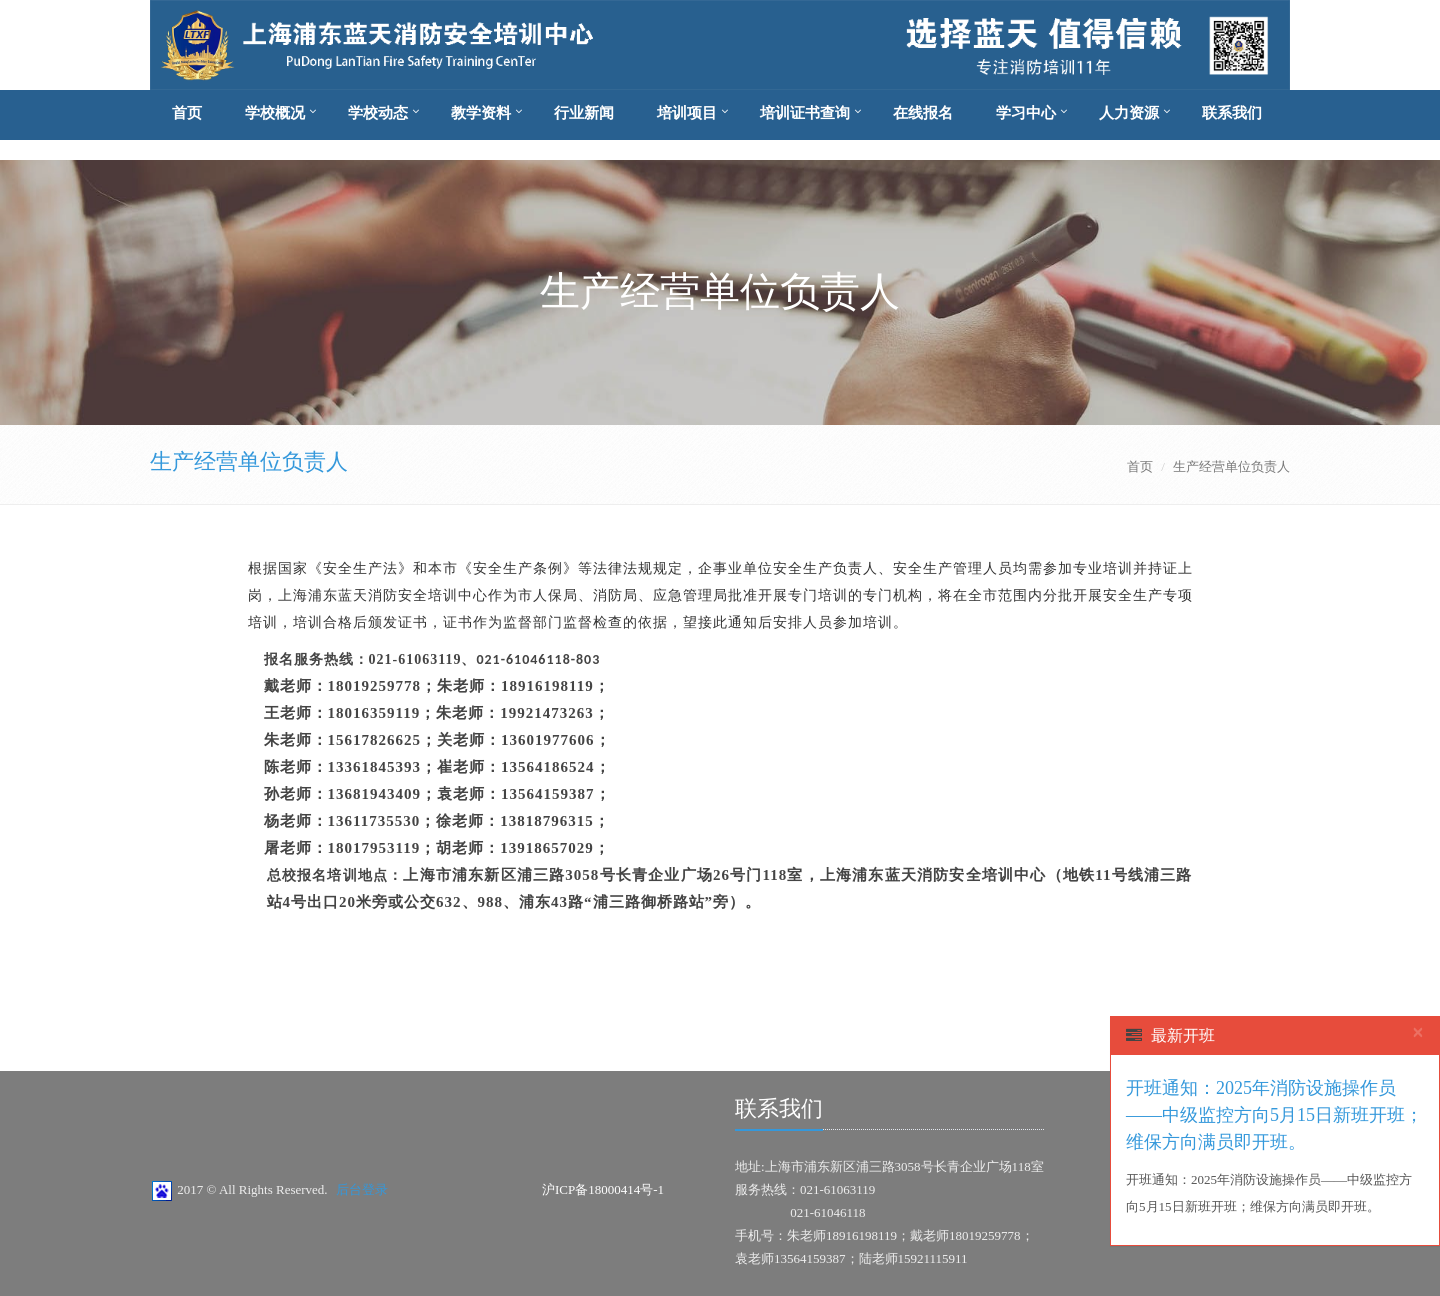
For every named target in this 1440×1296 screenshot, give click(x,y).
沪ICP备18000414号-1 (603, 1189)
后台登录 (362, 1189)
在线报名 (923, 113)
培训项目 (687, 113)
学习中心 (1026, 113)
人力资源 (1129, 113)
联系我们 (1232, 113)
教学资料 (481, 113)
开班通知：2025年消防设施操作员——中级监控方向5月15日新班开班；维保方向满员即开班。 (1274, 1115)
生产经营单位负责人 (249, 461)
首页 (187, 113)
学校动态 (378, 113)
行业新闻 (584, 113)
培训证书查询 (805, 113)
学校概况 (275, 113)
